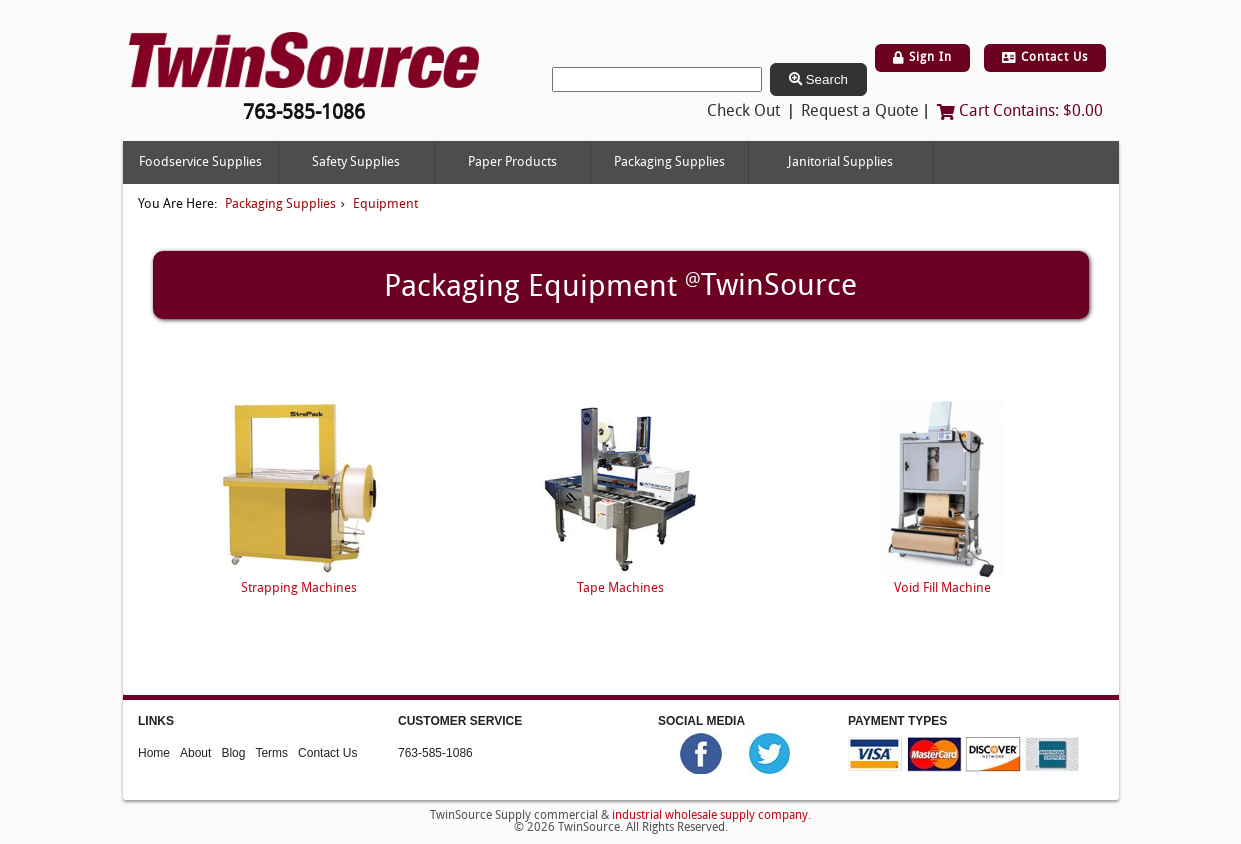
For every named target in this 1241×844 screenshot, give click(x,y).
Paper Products (512, 162)
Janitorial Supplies (840, 162)
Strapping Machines (299, 588)
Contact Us (1045, 58)
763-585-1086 (435, 752)
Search (818, 79)
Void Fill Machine (942, 588)
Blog (233, 752)
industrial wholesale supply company (710, 816)
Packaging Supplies (669, 162)
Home (154, 752)
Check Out (743, 112)
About (195, 752)
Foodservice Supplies (200, 162)
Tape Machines (620, 588)
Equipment (385, 204)
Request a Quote (860, 112)
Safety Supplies (356, 162)
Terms (271, 752)
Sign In (922, 58)
